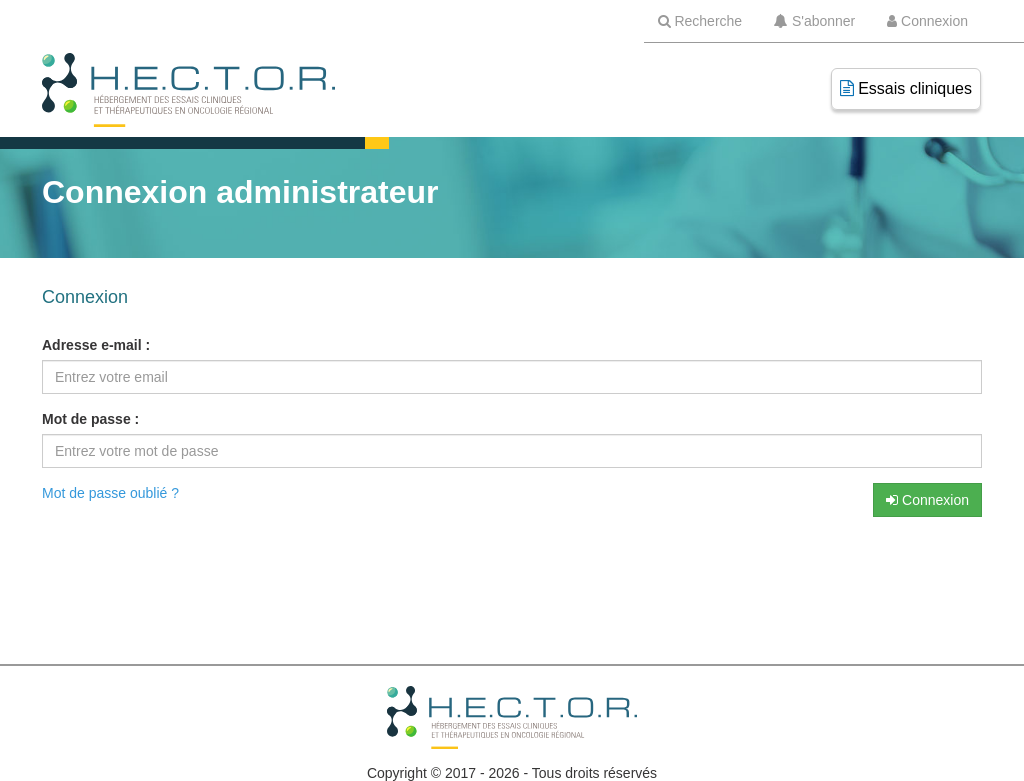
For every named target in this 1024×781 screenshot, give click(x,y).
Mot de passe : (90, 419)
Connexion (927, 500)
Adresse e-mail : (96, 345)
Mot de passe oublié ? (110, 493)
